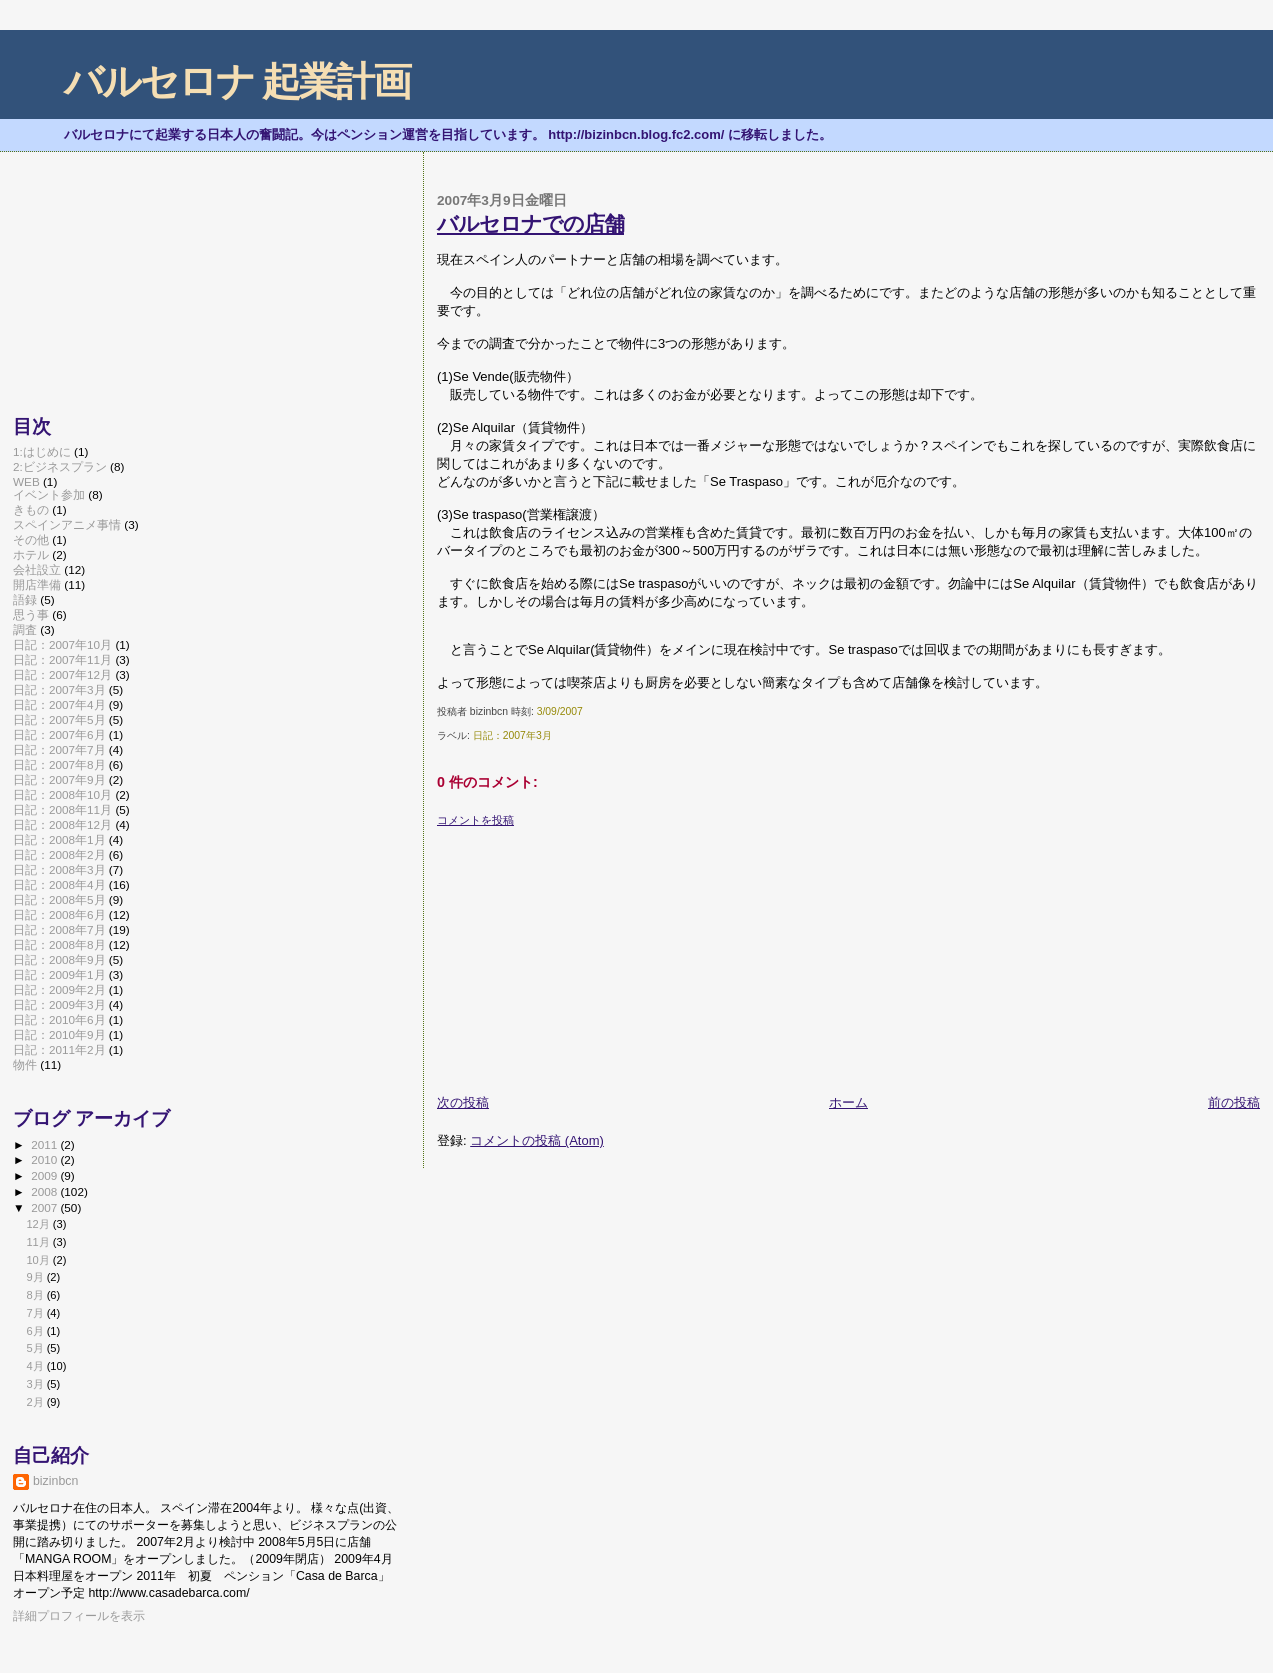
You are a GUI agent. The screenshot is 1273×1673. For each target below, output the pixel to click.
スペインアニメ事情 (67, 524)
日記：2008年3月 (59, 869)
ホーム (848, 1102)
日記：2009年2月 (59, 989)
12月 (39, 1224)
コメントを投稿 (475, 820)
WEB (26, 481)
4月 (36, 1366)
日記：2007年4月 (59, 704)
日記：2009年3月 (59, 1004)
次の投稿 (463, 1102)
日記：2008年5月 (59, 899)
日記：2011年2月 (59, 1049)
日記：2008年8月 (59, 944)
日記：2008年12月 (62, 824)
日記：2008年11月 (62, 809)
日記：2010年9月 (59, 1034)
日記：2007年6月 (59, 734)
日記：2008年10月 (62, 794)
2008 (45, 1191)
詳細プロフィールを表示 (79, 1616)
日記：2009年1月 (59, 974)
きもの (31, 509)
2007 (45, 1207)
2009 (45, 1175)
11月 (39, 1242)
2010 (45, 1159)
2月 (36, 1402)
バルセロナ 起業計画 (237, 81)
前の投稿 (1234, 1102)
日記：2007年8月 (59, 764)
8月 (36, 1295)
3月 (36, 1384)
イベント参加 (49, 494)
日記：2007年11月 (62, 659)
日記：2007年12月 (62, 674)
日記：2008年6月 (59, 914)
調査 (25, 629)
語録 (25, 599)
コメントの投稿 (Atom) (537, 1140)
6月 (36, 1331)
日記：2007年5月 (59, 719)
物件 (25, 1064)
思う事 (31, 614)
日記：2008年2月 (59, 854)
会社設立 (37, 569)
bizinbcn (55, 1481)
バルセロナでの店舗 (530, 223)
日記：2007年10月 (62, 644)
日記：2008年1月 (59, 839)
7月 (36, 1313)
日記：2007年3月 (512, 735)
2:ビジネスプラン (60, 466)
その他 (31, 539)
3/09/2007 (560, 711)
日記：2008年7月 (59, 929)
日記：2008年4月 (59, 884)
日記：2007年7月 (59, 749)
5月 (36, 1348)
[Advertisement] (587, 953)
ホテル (31, 554)
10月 (39, 1260)
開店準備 (37, 584)
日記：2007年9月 (59, 779)
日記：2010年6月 (59, 1019)
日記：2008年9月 (59, 959)
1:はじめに (42, 451)
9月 (36, 1277)
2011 (45, 1144)
